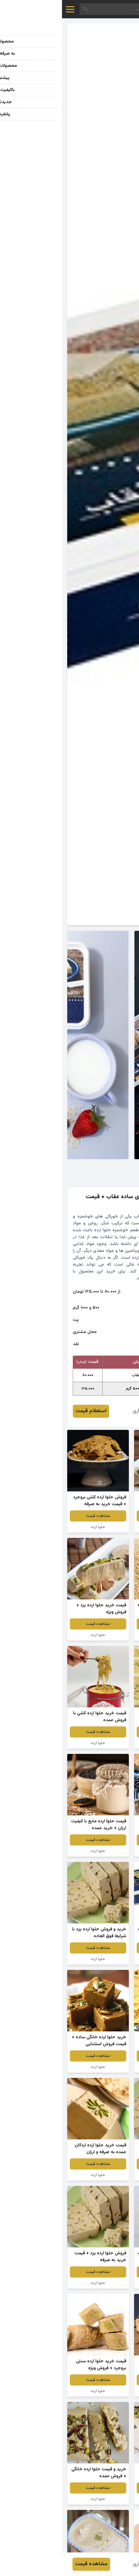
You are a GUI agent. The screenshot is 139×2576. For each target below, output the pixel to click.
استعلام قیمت (29, 1411)
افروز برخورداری (86, 1411)
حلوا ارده (103, 1527)
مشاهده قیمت (103, 1516)
